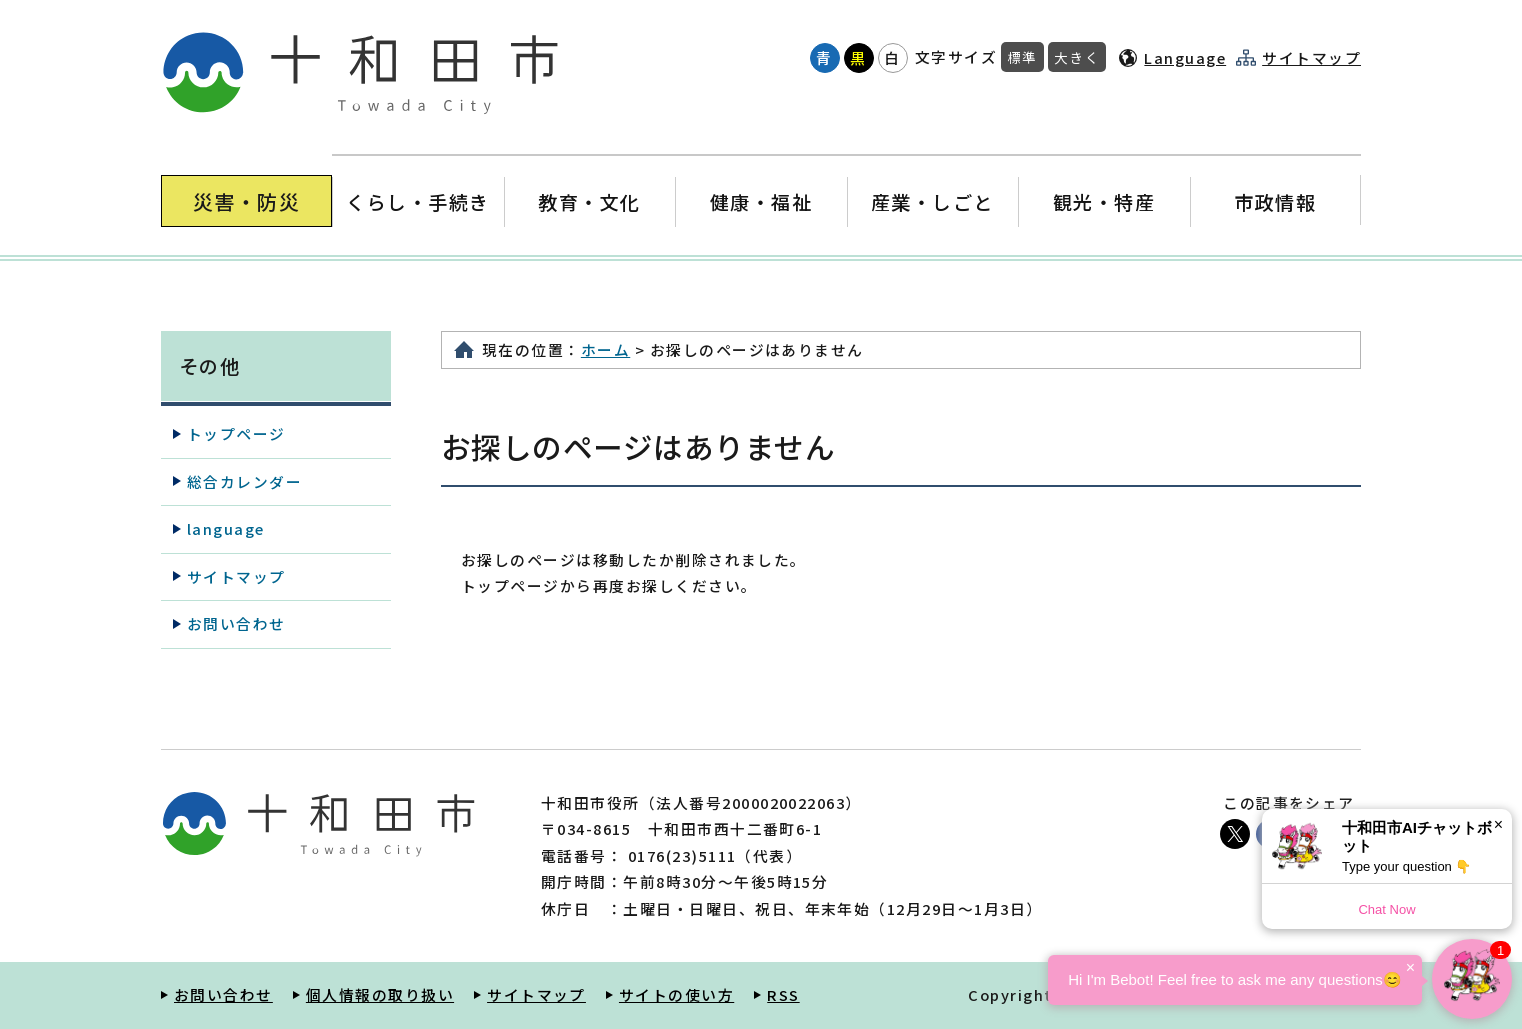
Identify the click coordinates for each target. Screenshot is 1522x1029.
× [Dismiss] (1498, 824)
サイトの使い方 (676, 994)
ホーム (605, 349)
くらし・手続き (418, 201)
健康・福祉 (760, 201)
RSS (783, 994)
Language (1185, 57)
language (226, 528)
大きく (1077, 57)
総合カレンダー (244, 481)
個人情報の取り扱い (380, 994)
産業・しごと (932, 201)
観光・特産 (1103, 201)
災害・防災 (246, 201)
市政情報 (1275, 201)
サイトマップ (1311, 58)
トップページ (236, 433)
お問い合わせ (236, 623)
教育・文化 (589, 201)
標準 (1022, 57)
